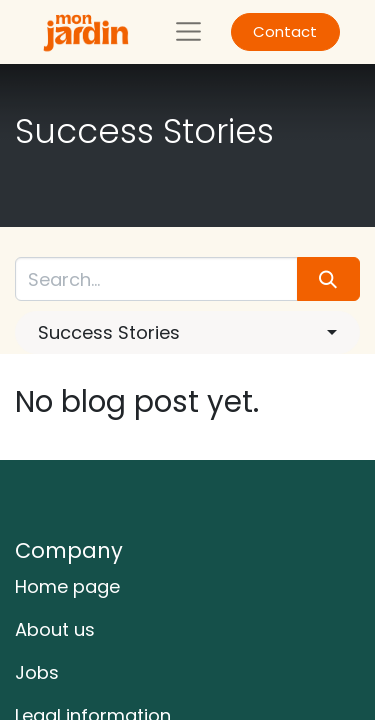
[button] (187, 332)
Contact (285, 31)
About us (55, 629)
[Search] (328, 278)
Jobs (37, 672)
